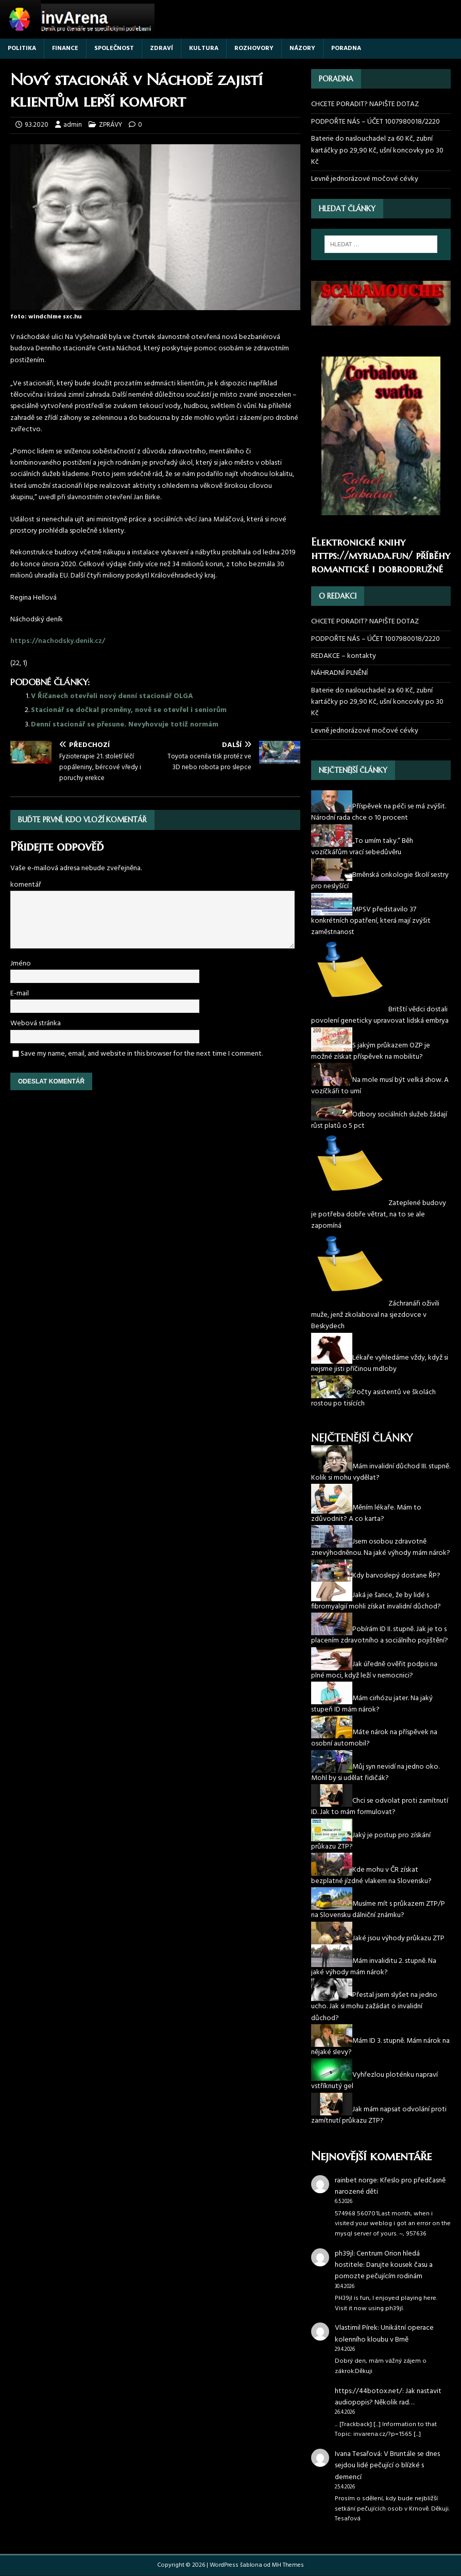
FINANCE (65, 48)
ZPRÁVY (110, 125)
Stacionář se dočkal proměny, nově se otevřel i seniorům (129, 710)
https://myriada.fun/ (362, 555)
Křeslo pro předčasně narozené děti (390, 2186)
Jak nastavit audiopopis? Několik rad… (388, 2397)
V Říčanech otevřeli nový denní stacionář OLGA (112, 696)
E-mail (19, 993)
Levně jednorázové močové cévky (364, 179)
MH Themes (288, 2565)
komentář (25, 885)
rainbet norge (356, 2181)
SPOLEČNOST (114, 48)
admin (72, 125)
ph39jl (344, 2254)
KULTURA (203, 48)
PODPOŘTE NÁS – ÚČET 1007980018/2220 (376, 122)
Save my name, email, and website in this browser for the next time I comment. (142, 1054)
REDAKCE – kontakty (343, 656)
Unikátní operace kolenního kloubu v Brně (384, 2333)
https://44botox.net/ (368, 2391)
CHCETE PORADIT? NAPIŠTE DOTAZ (365, 104)
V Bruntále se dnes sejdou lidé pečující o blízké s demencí (387, 2465)
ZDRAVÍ (161, 48)
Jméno (20, 964)
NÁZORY (302, 48)
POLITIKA (22, 48)
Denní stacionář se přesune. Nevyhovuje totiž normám (124, 725)
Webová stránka (35, 1023)
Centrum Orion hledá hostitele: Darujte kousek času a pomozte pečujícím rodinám (384, 2265)
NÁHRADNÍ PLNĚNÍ (339, 673)
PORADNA (346, 48)
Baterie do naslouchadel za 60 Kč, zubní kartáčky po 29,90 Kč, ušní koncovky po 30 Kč (377, 150)
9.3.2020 (36, 125)
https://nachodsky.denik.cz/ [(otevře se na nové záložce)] (57, 641)
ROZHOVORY (254, 48)
